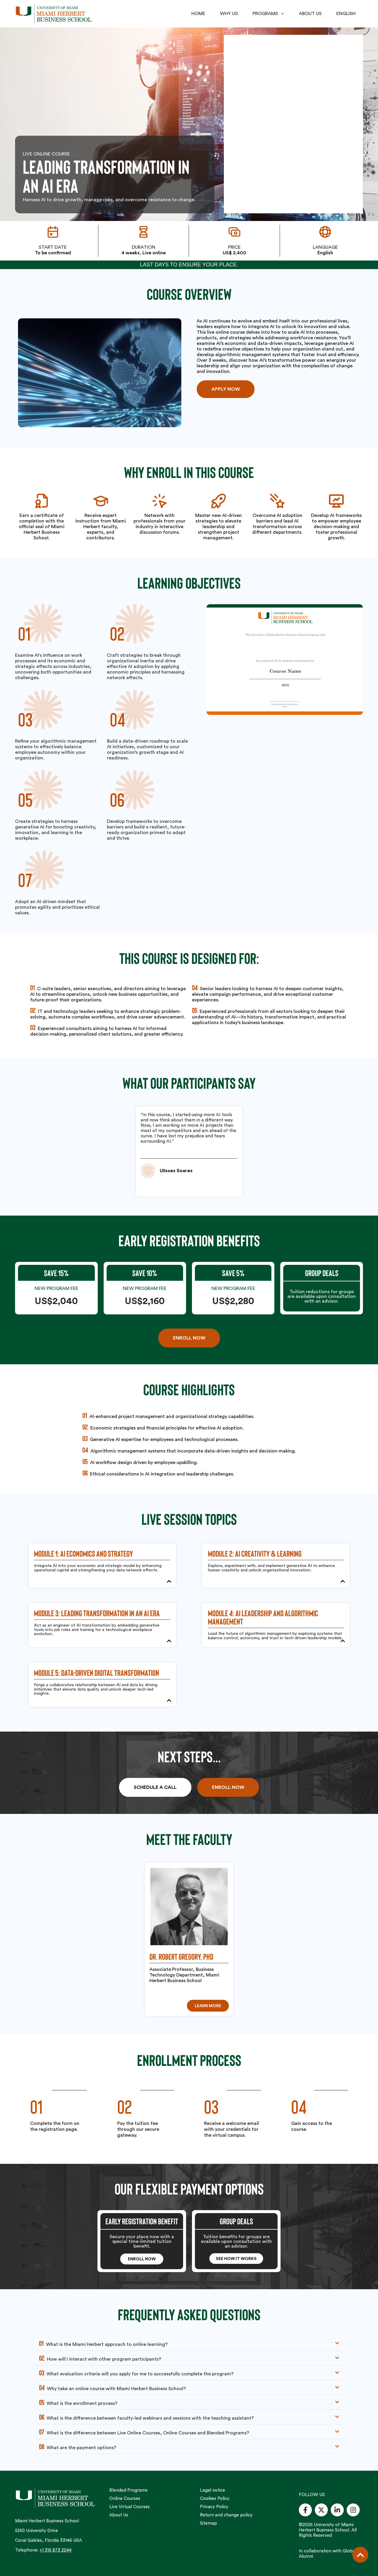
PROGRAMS (268, 13)
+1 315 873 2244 (55, 2550)
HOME (198, 13)
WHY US (229, 13)
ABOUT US (310, 13)
